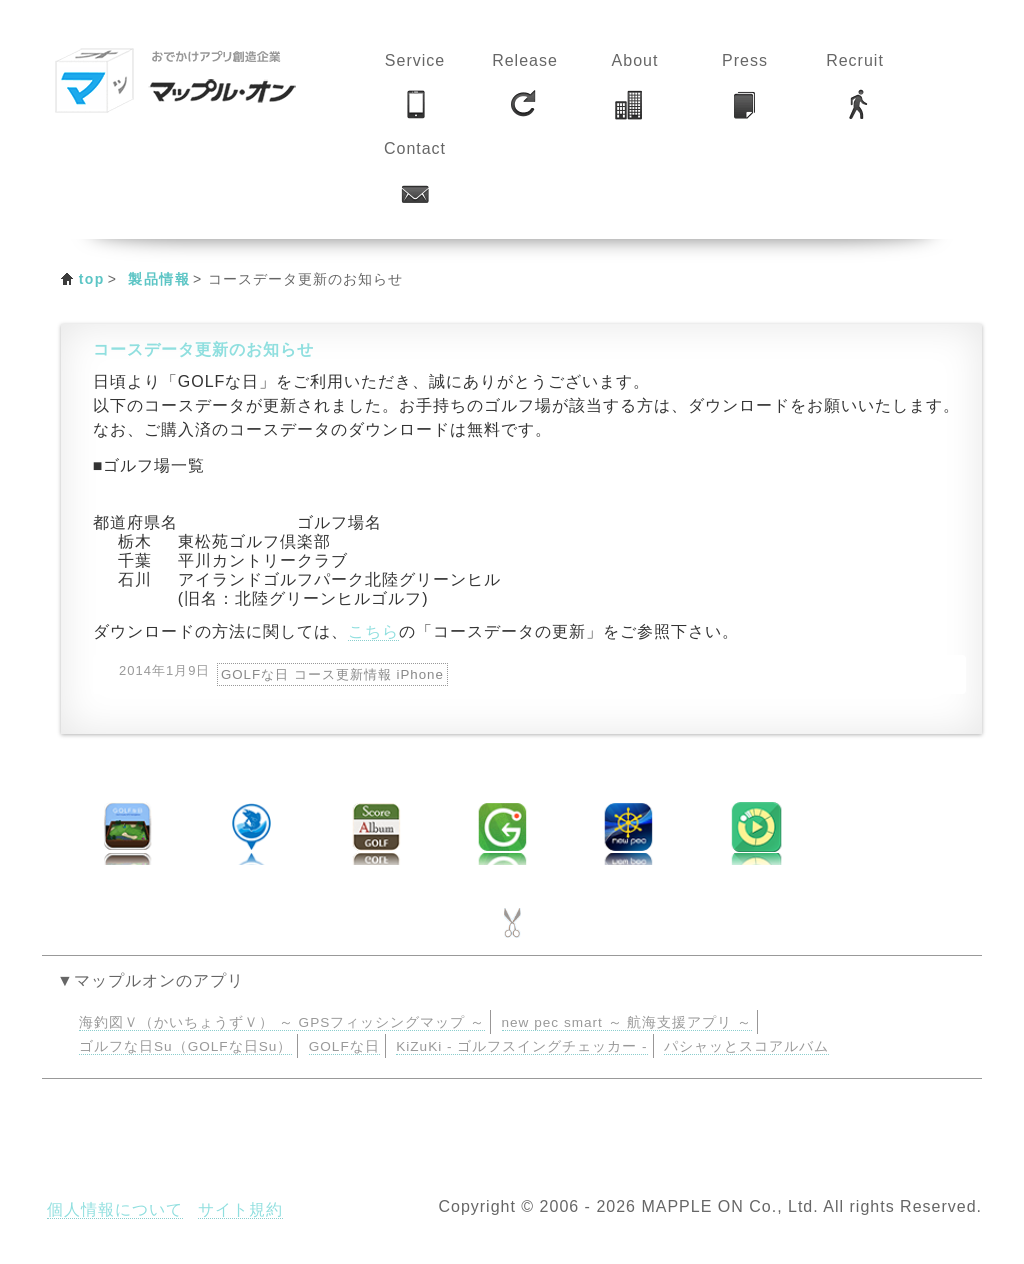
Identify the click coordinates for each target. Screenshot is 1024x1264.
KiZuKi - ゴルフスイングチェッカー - (521, 1046)
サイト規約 (240, 1209)
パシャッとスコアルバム (746, 1046)
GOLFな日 (344, 1046)
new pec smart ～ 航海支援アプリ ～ (627, 1022)
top (92, 279)
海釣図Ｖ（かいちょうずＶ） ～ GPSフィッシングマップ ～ (282, 1022)
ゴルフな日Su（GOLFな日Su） (185, 1046)
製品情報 (159, 279)
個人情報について (115, 1209)
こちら (373, 631)
